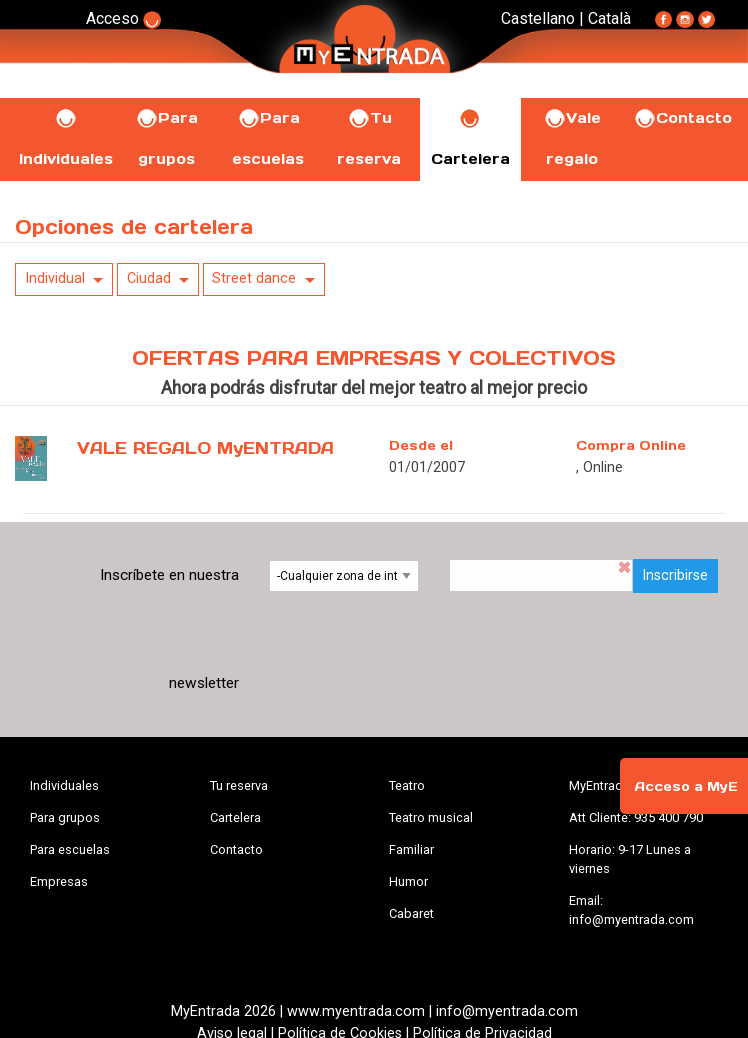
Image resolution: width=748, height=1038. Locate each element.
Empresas (59, 881)
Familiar (411, 849)
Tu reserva (239, 785)
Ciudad (149, 278)
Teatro (407, 785)
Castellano (538, 18)
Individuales (64, 785)
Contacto (682, 118)
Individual (55, 278)
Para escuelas (70, 849)
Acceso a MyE (686, 786)
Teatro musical (431, 817)
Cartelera (235, 817)
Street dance (254, 278)
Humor (408, 881)
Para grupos (65, 817)
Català (609, 18)
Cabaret (411, 913)
